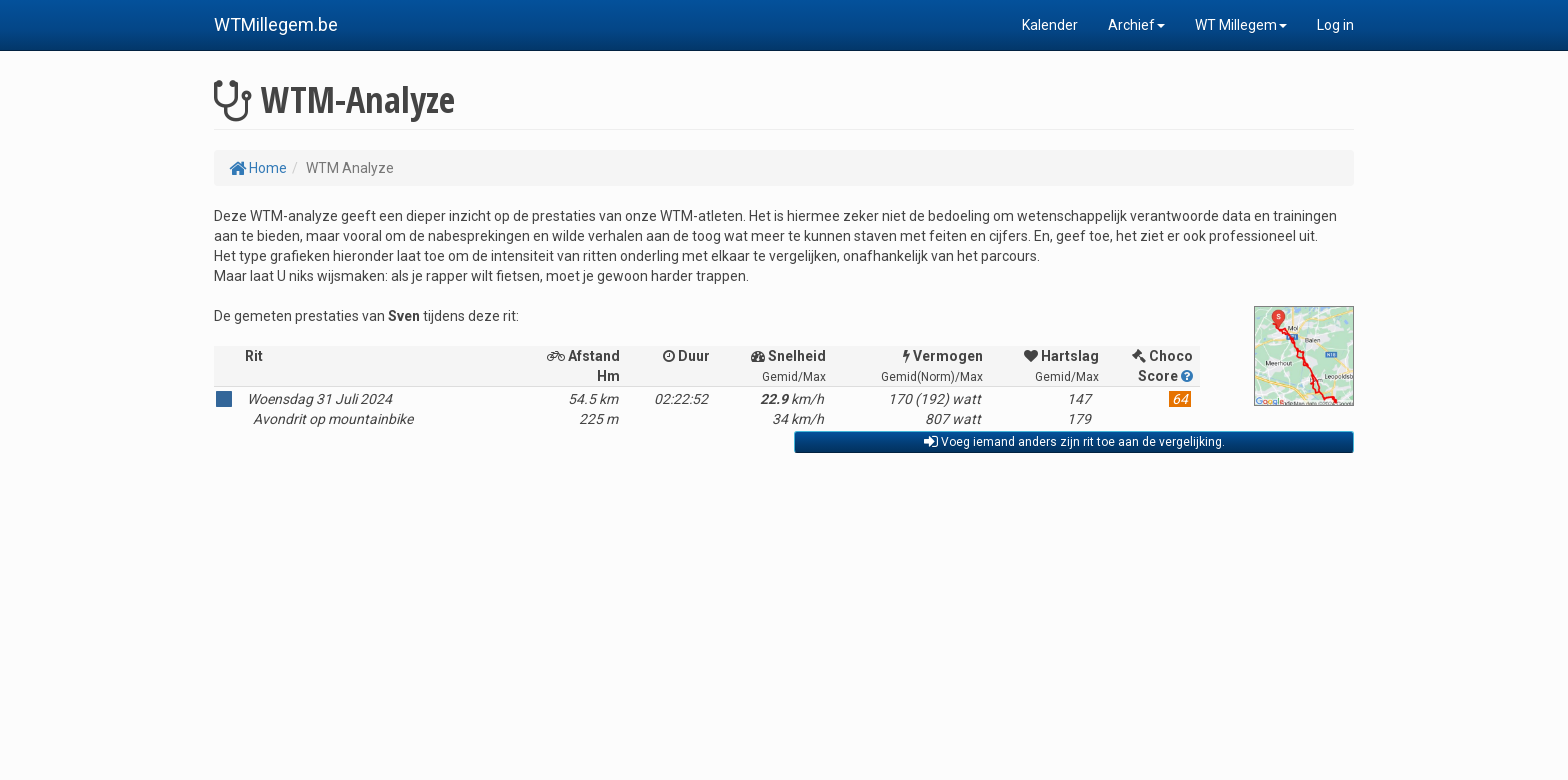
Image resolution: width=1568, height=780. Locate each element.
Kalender (1050, 25)
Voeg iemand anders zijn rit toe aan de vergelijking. (1074, 442)
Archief (1136, 25)
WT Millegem (1241, 25)
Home (258, 168)
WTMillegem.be (276, 24)
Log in (1335, 25)
